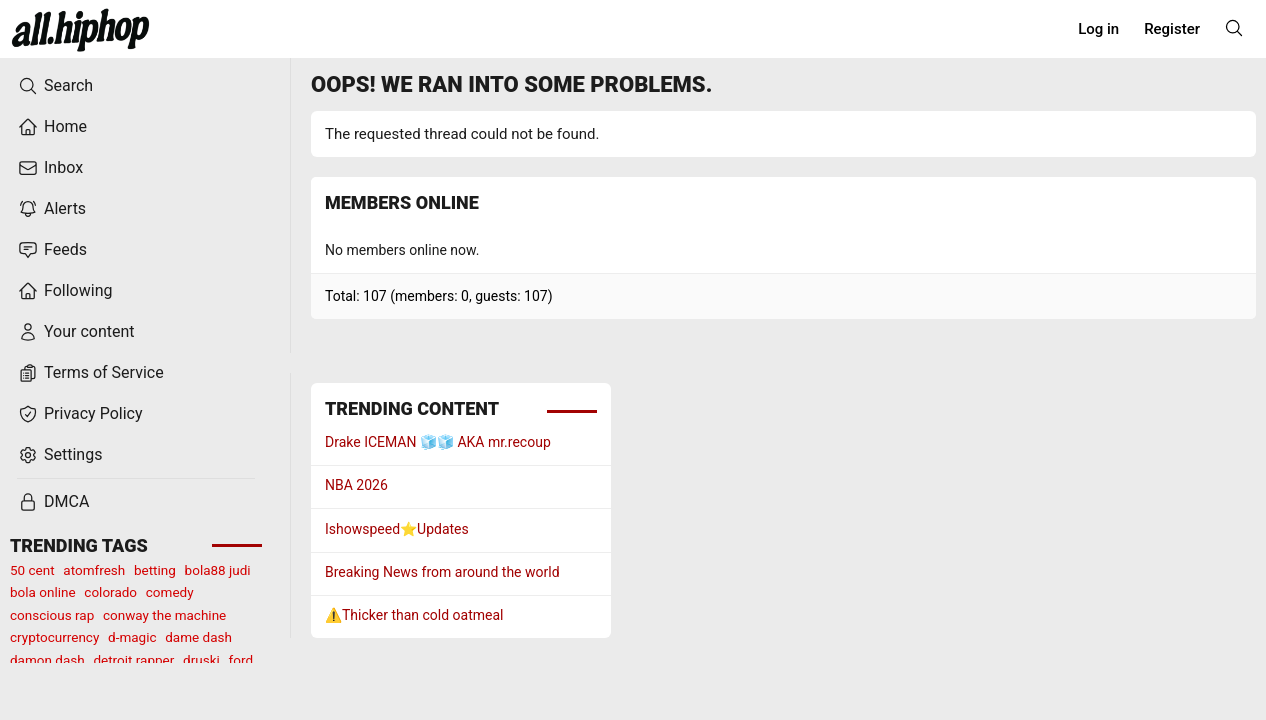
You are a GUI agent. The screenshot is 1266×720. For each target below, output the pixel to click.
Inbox (50, 168)
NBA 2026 (356, 485)
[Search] (1234, 28)
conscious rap (52, 615)
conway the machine (164, 615)
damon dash (47, 660)
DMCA (53, 502)
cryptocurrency (54, 637)
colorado (110, 592)
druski (201, 660)
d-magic (132, 637)
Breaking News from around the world (442, 572)
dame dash (198, 637)
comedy (170, 592)
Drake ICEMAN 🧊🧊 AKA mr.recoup (438, 442)
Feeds (52, 250)
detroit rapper (133, 660)
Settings (60, 455)
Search (55, 86)
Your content (76, 332)
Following (65, 291)
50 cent (32, 570)
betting (155, 570)
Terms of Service (91, 373)
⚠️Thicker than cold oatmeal (414, 615)
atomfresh (94, 570)
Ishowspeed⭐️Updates (397, 529)
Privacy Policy (80, 414)
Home (52, 127)
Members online (402, 202)
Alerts (52, 209)
